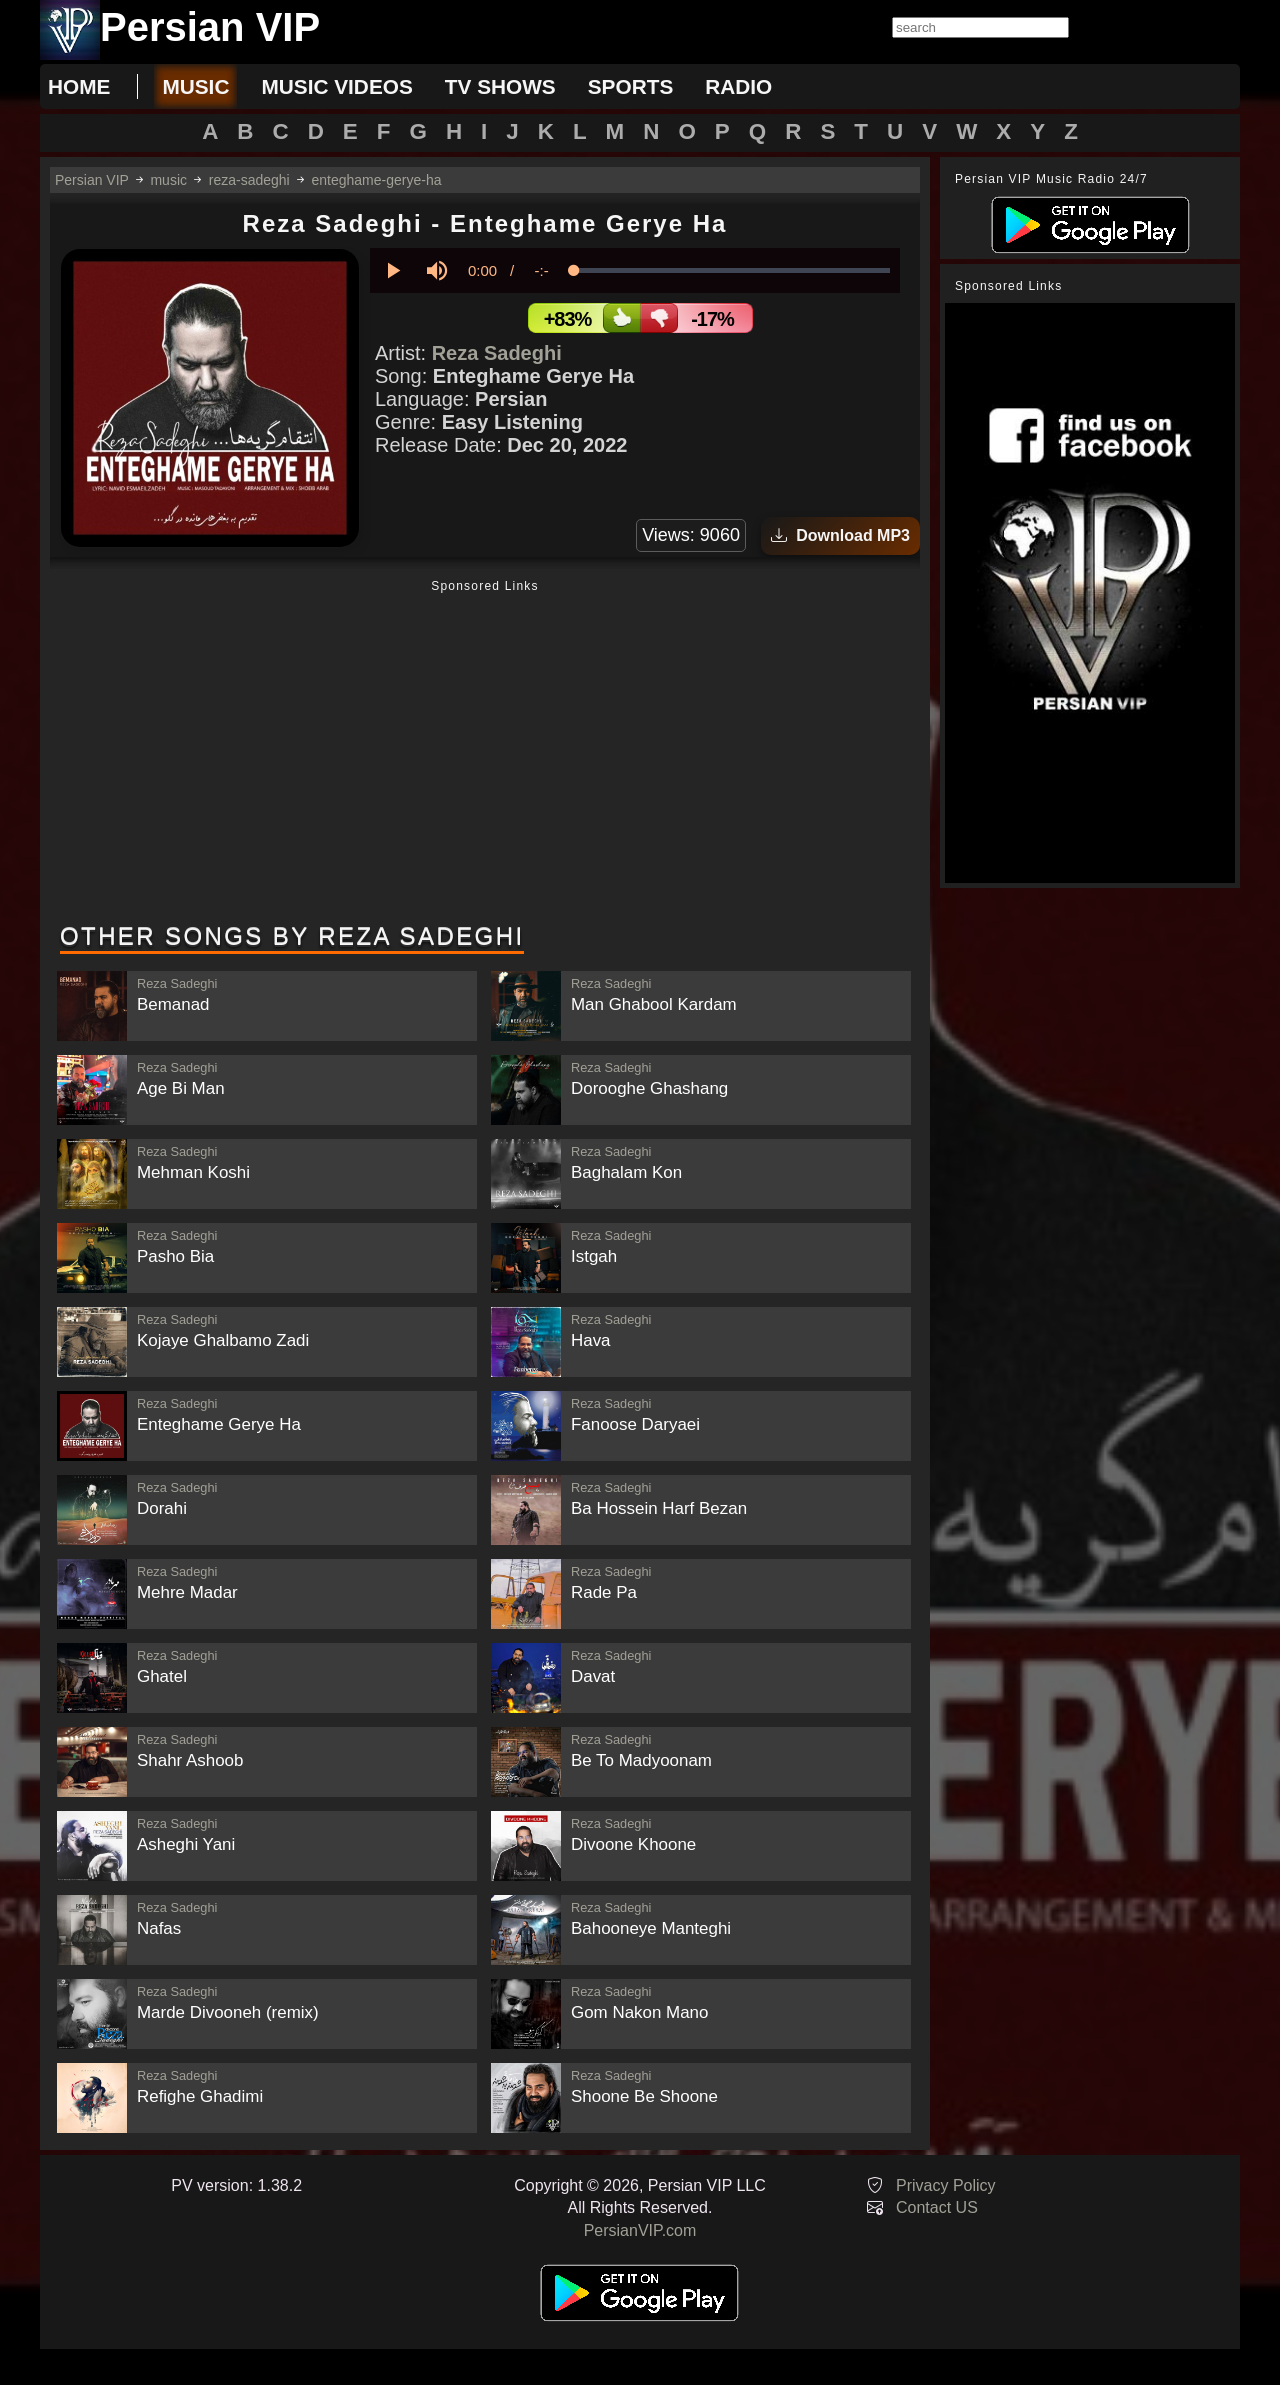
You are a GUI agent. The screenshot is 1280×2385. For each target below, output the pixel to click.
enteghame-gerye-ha (377, 180)
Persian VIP (92, 180)
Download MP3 (840, 535)
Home (79, 86)
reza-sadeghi (249, 180)
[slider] (732, 270)
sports (631, 86)
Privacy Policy (946, 2185)
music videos (336, 86)
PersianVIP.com (640, 2230)
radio (738, 86)
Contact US (937, 2207)
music (195, 86)
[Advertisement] (485, 753)
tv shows (500, 86)
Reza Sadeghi (497, 353)
